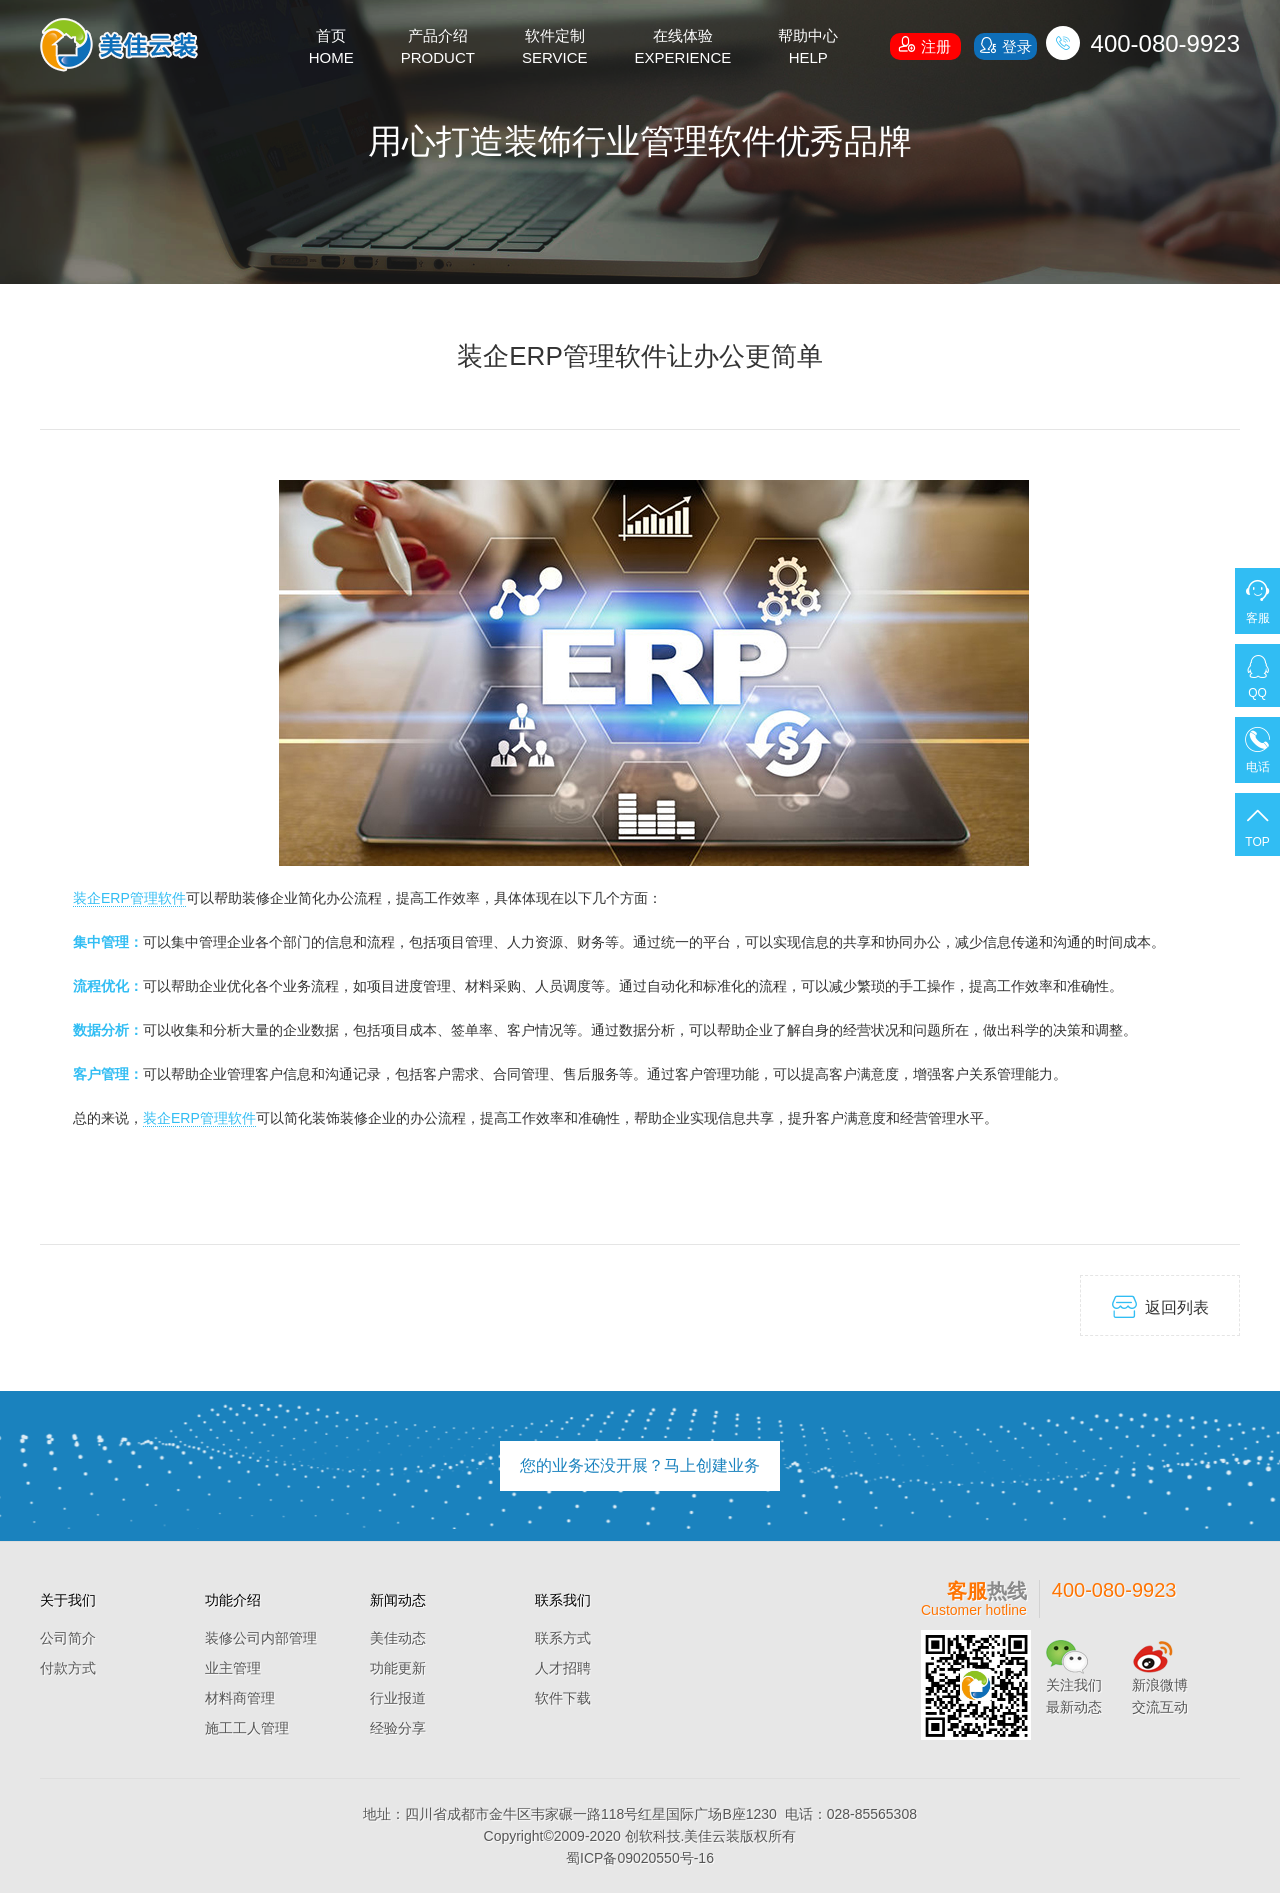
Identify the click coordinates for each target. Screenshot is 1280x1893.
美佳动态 (398, 1638)
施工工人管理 (247, 1728)
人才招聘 (563, 1668)
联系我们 (563, 1600)
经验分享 (398, 1728)
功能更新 (398, 1668)
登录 (1005, 45)
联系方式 (563, 1638)
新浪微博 (1160, 1685)
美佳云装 (712, 1836)
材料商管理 (240, 1698)
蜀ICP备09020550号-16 (640, 1858)
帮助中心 (808, 48)
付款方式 (68, 1668)
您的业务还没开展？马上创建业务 (640, 1465)
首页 (331, 48)
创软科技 (653, 1836)
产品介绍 (438, 48)
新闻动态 (398, 1600)
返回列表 (1160, 1306)
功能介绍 (233, 1600)
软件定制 (555, 48)
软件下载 (563, 1698)
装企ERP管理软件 (129, 898)
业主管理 (233, 1668)
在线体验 (683, 48)
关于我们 (68, 1600)
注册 (925, 44)
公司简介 (68, 1638)
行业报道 (398, 1698)
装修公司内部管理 (261, 1638)
